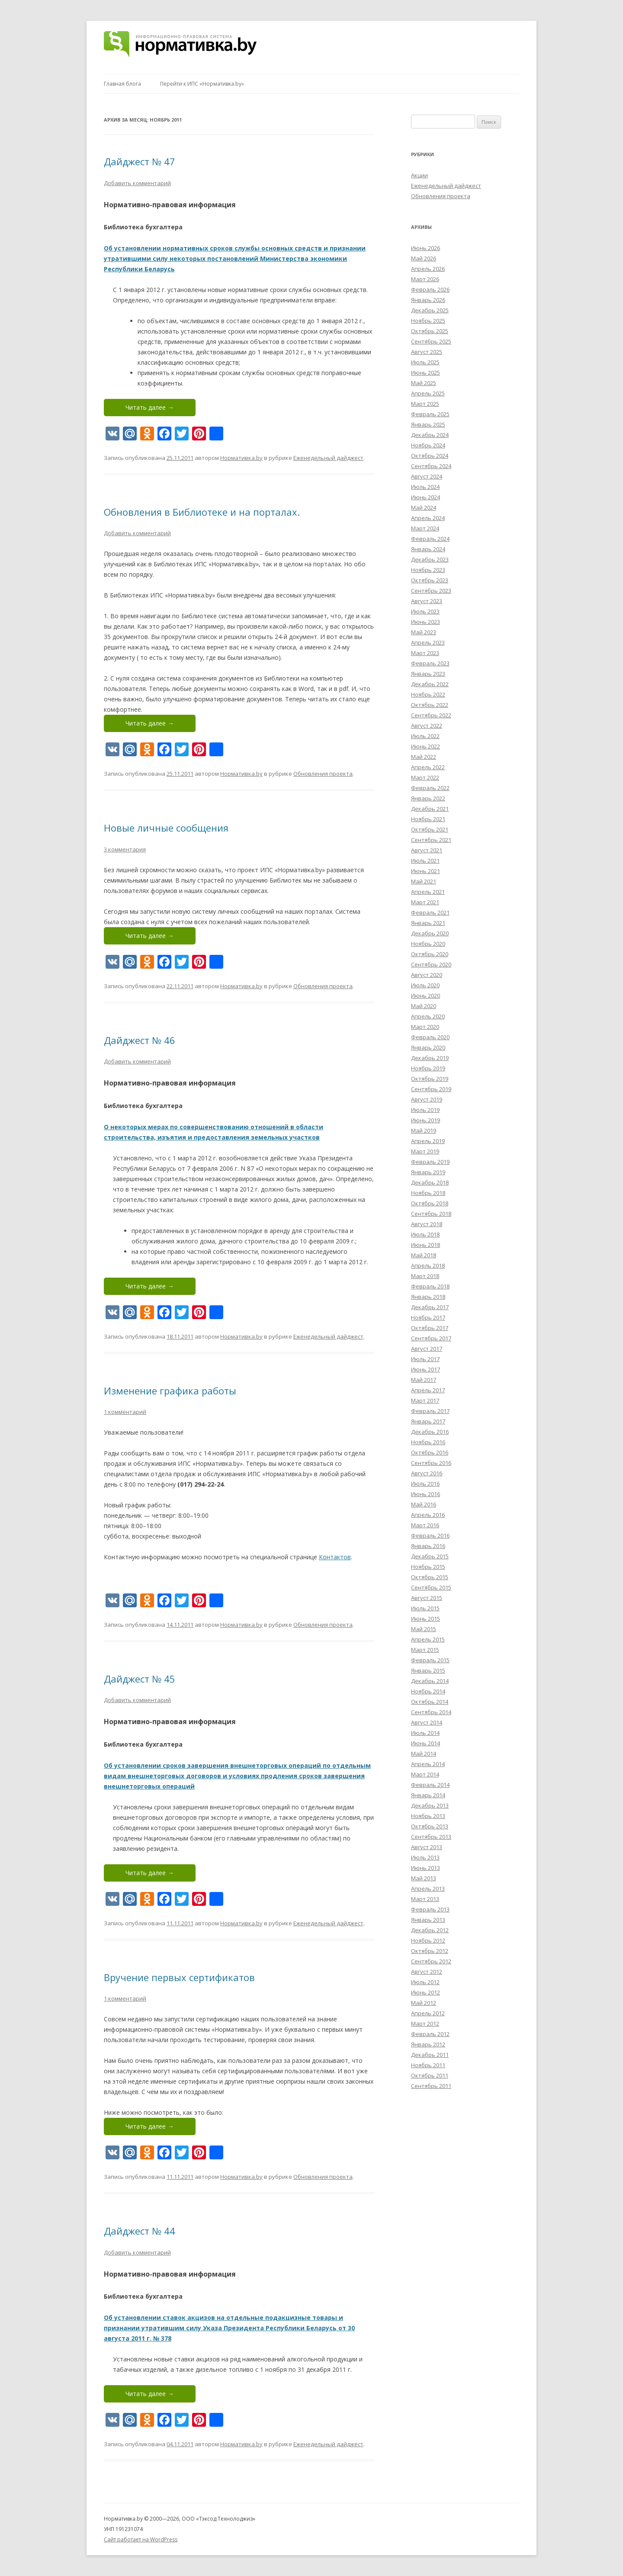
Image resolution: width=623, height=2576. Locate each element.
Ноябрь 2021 (428, 819)
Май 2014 (423, 1753)
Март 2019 (425, 1151)
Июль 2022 (425, 736)
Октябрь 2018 (429, 1203)
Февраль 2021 (430, 912)
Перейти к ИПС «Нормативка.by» (202, 83)
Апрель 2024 (428, 518)
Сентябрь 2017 (431, 1338)
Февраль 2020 (430, 1037)
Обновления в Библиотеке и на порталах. (202, 511)
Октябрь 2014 (429, 1702)
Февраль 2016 (430, 1535)
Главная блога (122, 83)
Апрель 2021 (428, 892)
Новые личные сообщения (166, 827)
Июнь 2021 (425, 871)
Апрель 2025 (428, 393)
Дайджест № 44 (139, 2230)
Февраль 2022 (430, 788)
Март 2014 (425, 1774)
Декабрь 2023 (430, 559)
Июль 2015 (425, 1608)
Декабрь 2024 (430, 435)
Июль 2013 (425, 1857)
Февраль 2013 (430, 1909)
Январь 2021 (428, 923)
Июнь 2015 (425, 1618)
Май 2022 (423, 757)
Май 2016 (423, 1504)
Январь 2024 (428, 549)
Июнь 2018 (425, 1245)
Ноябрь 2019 (428, 1068)
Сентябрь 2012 (431, 1961)
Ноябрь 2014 (428, 1691)
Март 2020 (425, 1027)
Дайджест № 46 (139, 1040)
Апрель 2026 (428, 269)
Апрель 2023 (428, 642)
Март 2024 (425, 528)
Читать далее (149, 407)
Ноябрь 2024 (428, 445)
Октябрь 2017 (429, 1328)
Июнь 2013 (425, 1868)
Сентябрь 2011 (431, 2086)
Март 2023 (425, 653)
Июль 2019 (425, 1110)
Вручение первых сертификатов (179, 1977)
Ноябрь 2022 (428, 694)
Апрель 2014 (428, 1764)
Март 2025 (425, 404)
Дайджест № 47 (139, 161)
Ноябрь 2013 (428, 1816)
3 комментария (125, 849)
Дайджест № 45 (139, 1678)
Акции (419, 175)
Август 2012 (426, 1971)
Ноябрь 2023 (428, 570)
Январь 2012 (428, 2044)
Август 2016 (426, 1473)
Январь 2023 (428, 674)
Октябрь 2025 (429, 331)
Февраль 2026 (430, 289)
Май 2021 (423, 881)
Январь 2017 (428, 1421)
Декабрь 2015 (430, 1556)
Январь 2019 (428, 1172)
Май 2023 (423, 632)
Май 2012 (423, 2003)
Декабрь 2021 (430, 809)
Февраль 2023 (430, 663)
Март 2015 (425, 1650)
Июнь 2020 (425, 995)
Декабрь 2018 (430, 1182)
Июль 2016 (425, 1483)
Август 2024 (426, 476)
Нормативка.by (241, 458)
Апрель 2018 (428, 1265)
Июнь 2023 (425, 622)
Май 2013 (423, 1878)
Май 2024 (423, 507)
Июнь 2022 (425, 746)
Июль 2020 (425, 985)
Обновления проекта (323, 773)
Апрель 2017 (428, 1390)
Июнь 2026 (425, 248)
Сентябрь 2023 (431, 590)
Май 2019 (423, 1130)
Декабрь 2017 (430, 1307)
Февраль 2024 (430, 539)
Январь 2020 (428, 1047)
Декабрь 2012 (430, 1930)
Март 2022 (425, 777)
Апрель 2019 (428, 1141)
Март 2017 (425, 1400)
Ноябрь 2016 (428, 1442)
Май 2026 (423, 258)
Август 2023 (426, 601)
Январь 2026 (428, 300)
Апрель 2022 (428, 767)
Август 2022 (426, 725)
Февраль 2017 (430, 1411)
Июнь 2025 (425, 372)
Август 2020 (426, 975)
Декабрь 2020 (430, 933)
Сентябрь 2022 (431, 715)
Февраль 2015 (430, 1660)
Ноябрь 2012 (428, 1940)
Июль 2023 (425, 611)
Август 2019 (426, 1099)
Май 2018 (423, 1255)
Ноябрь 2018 (428, 1193)
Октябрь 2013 (429, 1826)
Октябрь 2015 (429, 1577)
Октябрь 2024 (429, 455)
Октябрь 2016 (429, 1452)
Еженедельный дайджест (328, 458)
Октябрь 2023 (429, 580)
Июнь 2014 (425, 1743)
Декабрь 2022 (430, 684)
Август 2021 (426, 850)
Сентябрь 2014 (431, 1712)
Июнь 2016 (425, 1494)
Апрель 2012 (428, 2013)
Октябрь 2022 (429, 705)
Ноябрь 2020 (428, 944)
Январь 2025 (428, 424)
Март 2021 (425, 902)
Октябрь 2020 (429, 954)
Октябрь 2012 (429, 1951)
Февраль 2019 (430, 1162)
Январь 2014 (428, 1795)
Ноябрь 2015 (428, 1567)
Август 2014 (426, 1722)
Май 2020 (423, 1006)
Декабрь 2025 (430, 310)
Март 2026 (425, 279)
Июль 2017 (425, 1359)
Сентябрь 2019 (431, 1089)
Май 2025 (423, 383)
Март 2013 (425, 1899)
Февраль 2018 (430, 1286)
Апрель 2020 (428, 1016)
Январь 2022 (428, 798)
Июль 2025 (425, 362)
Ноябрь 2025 (428, 320)
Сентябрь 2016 (431, 1463)
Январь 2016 (428, 1546)
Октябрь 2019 (429, 1078)
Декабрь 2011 (430, 2055)
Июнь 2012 (425, 1992)
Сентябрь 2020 (431, 964)
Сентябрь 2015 (431, 1587)
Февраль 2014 (430, 1785)
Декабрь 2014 (430, 1681)
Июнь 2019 (425, 1120)
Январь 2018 (428, 1297)
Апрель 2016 (428, 1515)
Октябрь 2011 (429, 2075)
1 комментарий (125, 1412)
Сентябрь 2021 (431, 840)
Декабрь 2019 (430, 1058)
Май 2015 (423, 1629)
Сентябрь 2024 (431, 466)
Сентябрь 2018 (431, 1213)
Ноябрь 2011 (428, 2065)
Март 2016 (425, 1525)
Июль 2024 (425, 487)
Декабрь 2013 (430, 1805)
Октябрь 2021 (429, 829)
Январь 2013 (428, 1920)
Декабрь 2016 (430, 1432)
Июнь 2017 (425, 1369)
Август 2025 (426, 352)
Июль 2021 (425, 860)
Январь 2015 (428, 1670)
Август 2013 (426, 1847)
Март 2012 (425, 2023)
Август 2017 (426, 1348)
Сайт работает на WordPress (140, 2539)
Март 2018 (425, 1276)
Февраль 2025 (430, 414)
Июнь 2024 (425, 497)
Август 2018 (426, 1224)
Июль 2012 (425, 1982)
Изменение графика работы (170, 1390)
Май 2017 (423, 1380)
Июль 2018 (425, 1234)
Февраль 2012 (430, 2034)
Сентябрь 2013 (431, 1836)
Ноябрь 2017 (428, 1317)
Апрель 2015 (428, 1639)
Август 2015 (426, 1598)
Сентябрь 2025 (431, 341)
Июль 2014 (425, 1733)
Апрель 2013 (428, 1888)
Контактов (335, 1557)
